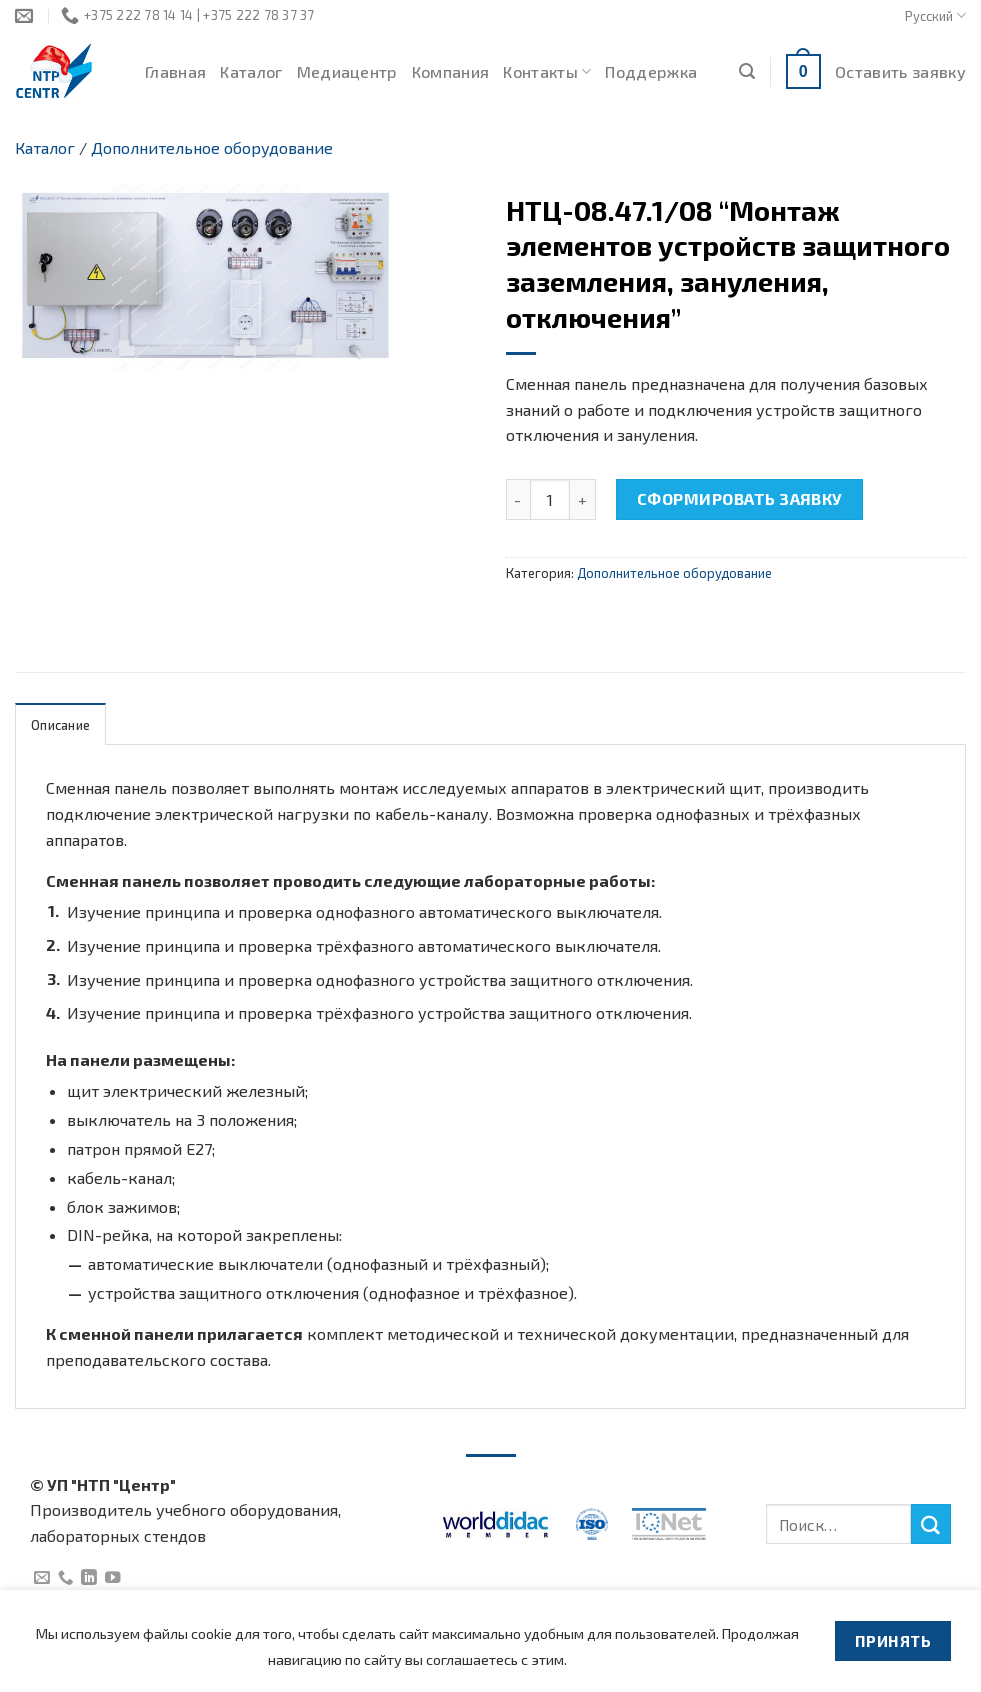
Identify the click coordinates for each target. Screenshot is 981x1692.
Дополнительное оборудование (212, 147)
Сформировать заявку (740, 498)
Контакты (547, 72)
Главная (175, 71)
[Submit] (931, 1524)
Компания (451, 71)
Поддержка (651, 71)
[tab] (60, 724)
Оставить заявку (900, 71)
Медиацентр (347, 71)
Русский (935, 15)
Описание (60, 725)
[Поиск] (747, 71)
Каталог (251, 71)
